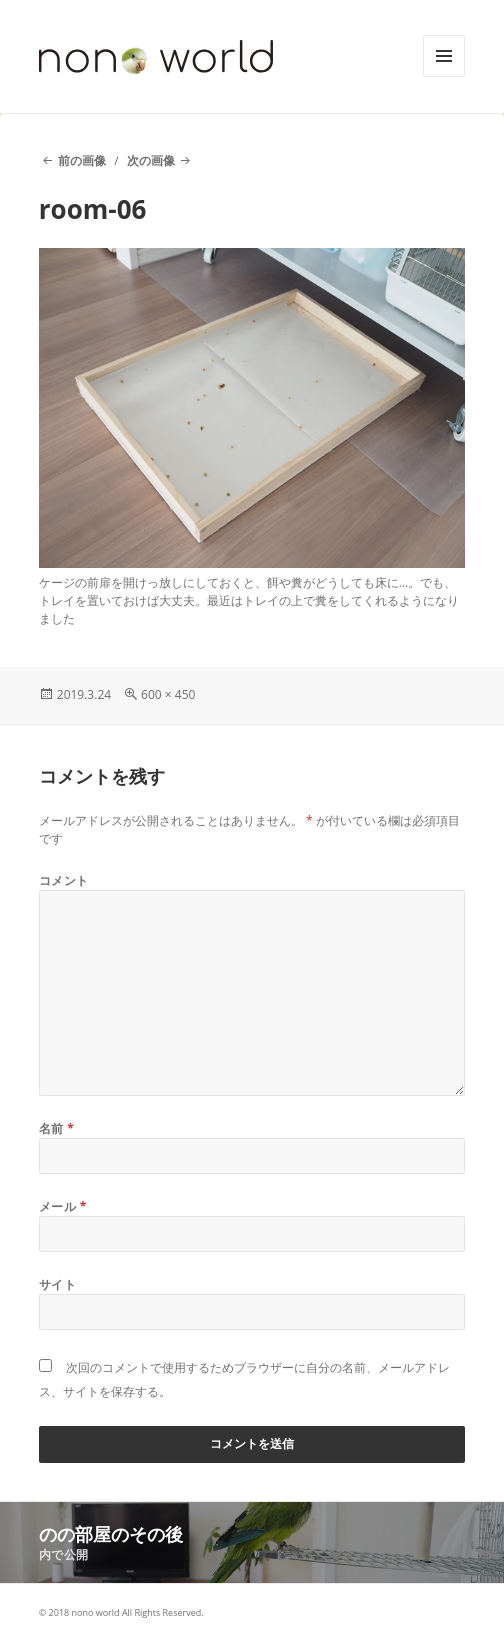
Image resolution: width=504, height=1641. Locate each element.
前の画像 (82, 160)
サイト (57, 1284)
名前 (57, 1128)
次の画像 (151, 160)
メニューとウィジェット (444, 76)
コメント (64, 880)
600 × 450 (168, 694)
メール (63, 1206)
